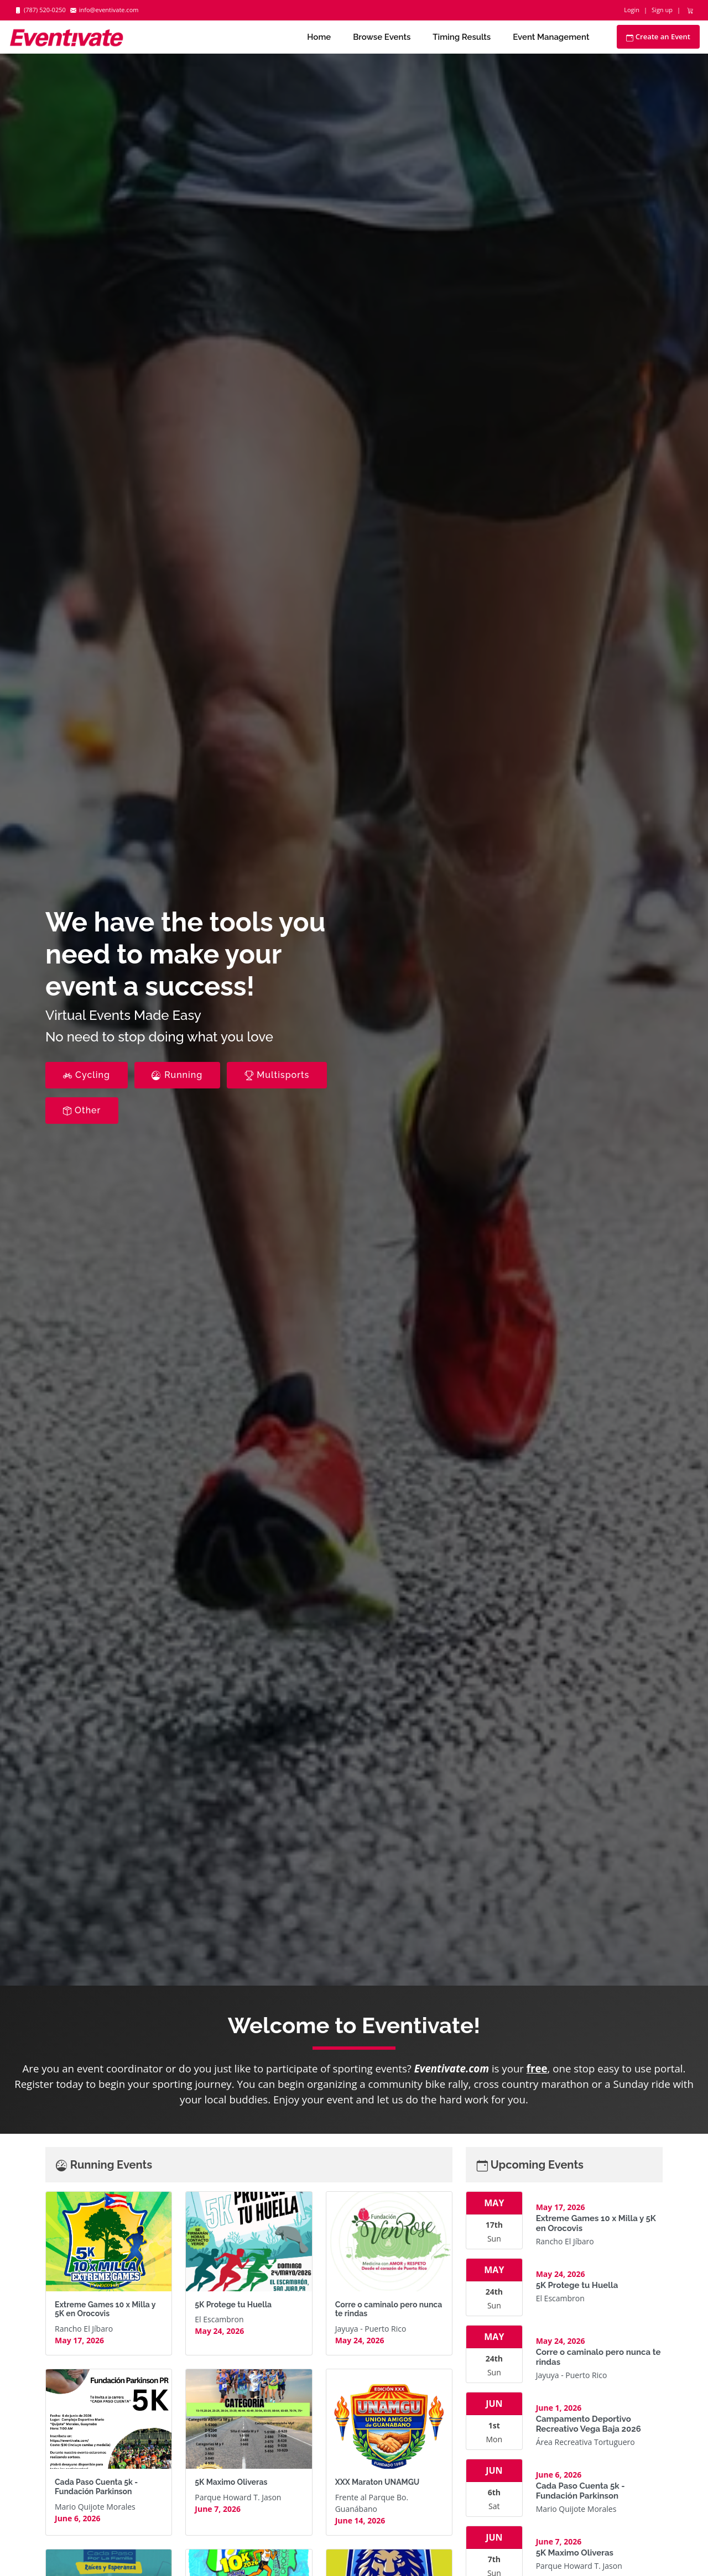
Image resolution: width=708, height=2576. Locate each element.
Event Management (551, 37)
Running (177, 1075)
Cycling (86, 1075)
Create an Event (658, 36)
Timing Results (462, 37)
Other (82, 1110)
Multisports (276, 1075)
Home (319, 37)
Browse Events (381, 37)
